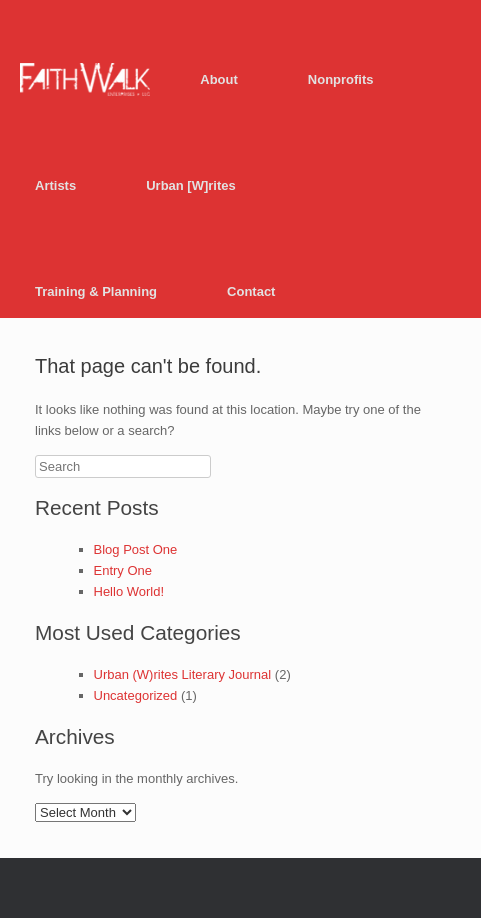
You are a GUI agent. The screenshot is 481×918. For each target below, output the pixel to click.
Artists (55, 185)
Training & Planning (96, 291)
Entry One (123, 570)
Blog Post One (136, 549)
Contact (251, 291)
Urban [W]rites (191, 185)
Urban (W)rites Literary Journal (183, 674)
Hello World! (129, 591)
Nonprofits (341, 79)
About (219, 79)
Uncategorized (136, 695)
